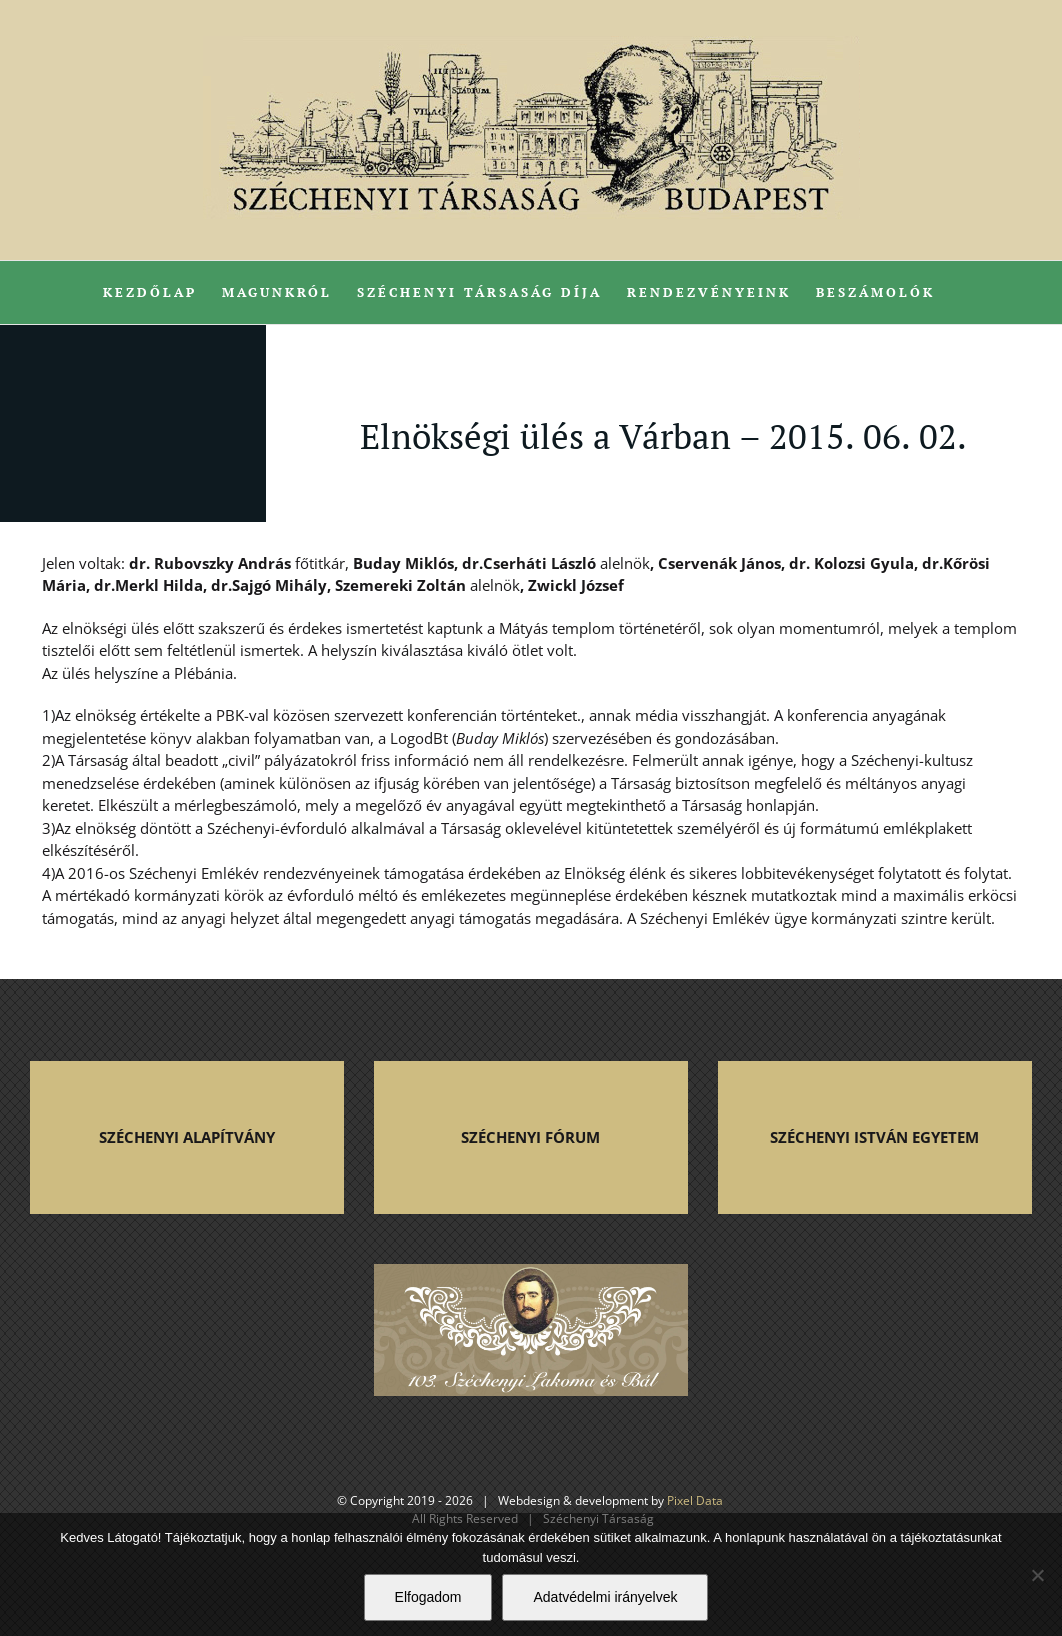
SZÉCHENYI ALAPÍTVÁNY (187, 1137)
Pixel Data (695, 1500)
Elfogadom (428, 1597)
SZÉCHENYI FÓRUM (530, 1137)
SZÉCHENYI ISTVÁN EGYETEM (874, 1137)
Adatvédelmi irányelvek (605, 1597)
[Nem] (1037, 1575)
